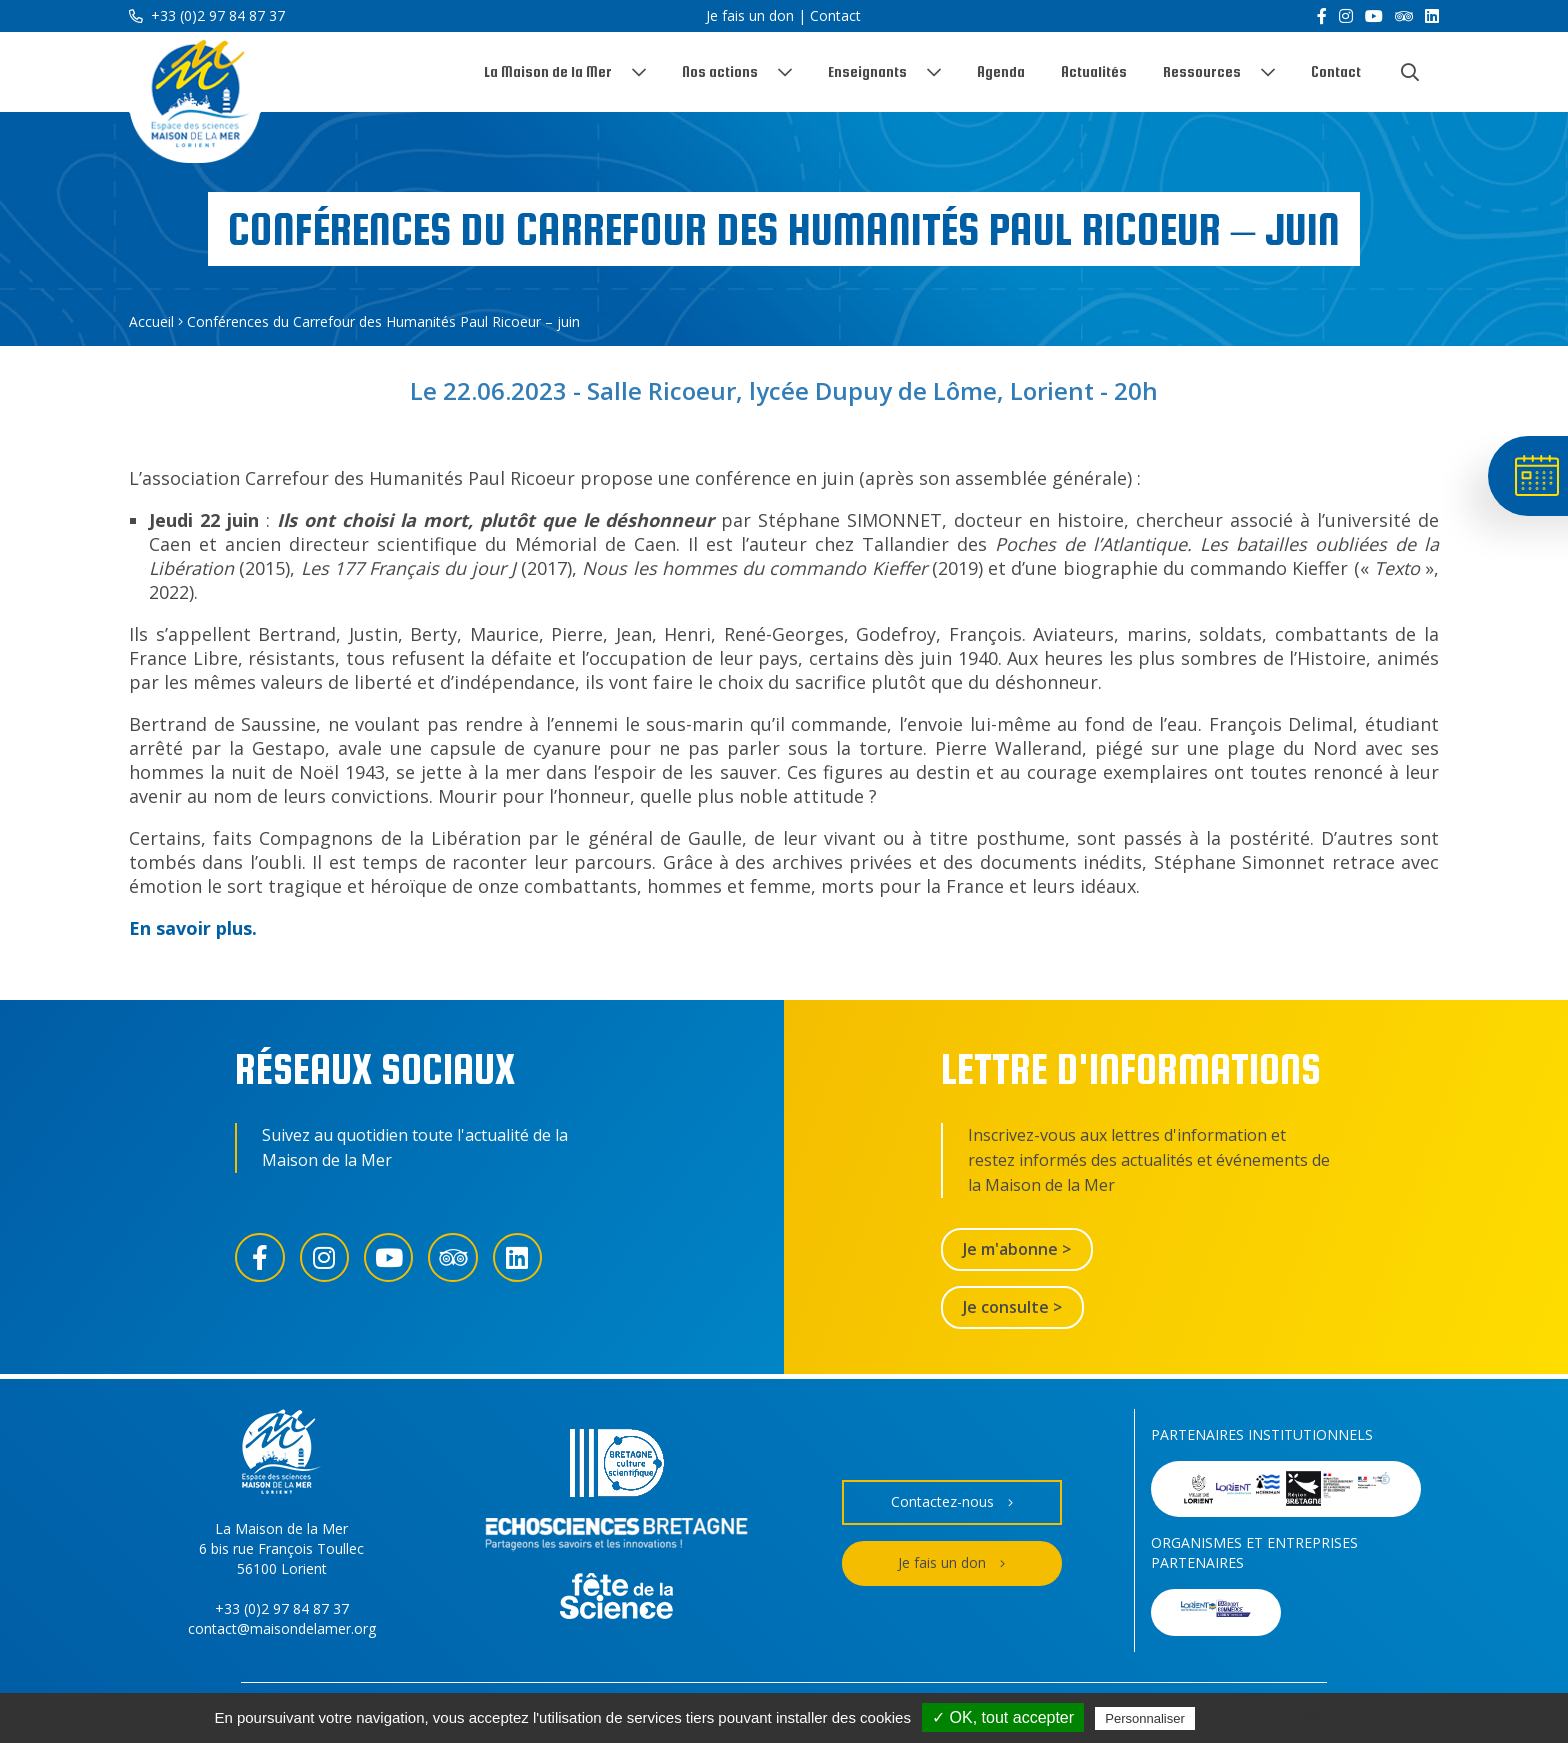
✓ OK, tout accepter (1003, 1717)
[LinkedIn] (1432, 16)
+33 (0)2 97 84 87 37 (207, 15)
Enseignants (867, 71)
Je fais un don (750, 15)
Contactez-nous (952, 1502)
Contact (835, 15)
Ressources (1202, 71)
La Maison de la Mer (548, 71)
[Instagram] (1346, 16)
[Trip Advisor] (1404, 16)
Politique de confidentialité (1286, 1718)
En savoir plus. (193, 928)
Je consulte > (1012, 1307)
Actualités (1094, 71)
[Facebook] (1322, 16)
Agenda (1001, 71)
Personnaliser (1145, 1718)
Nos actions (720, 71)
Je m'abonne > (1017, 1249)
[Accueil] (196, 98)
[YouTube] (1374, 16)
